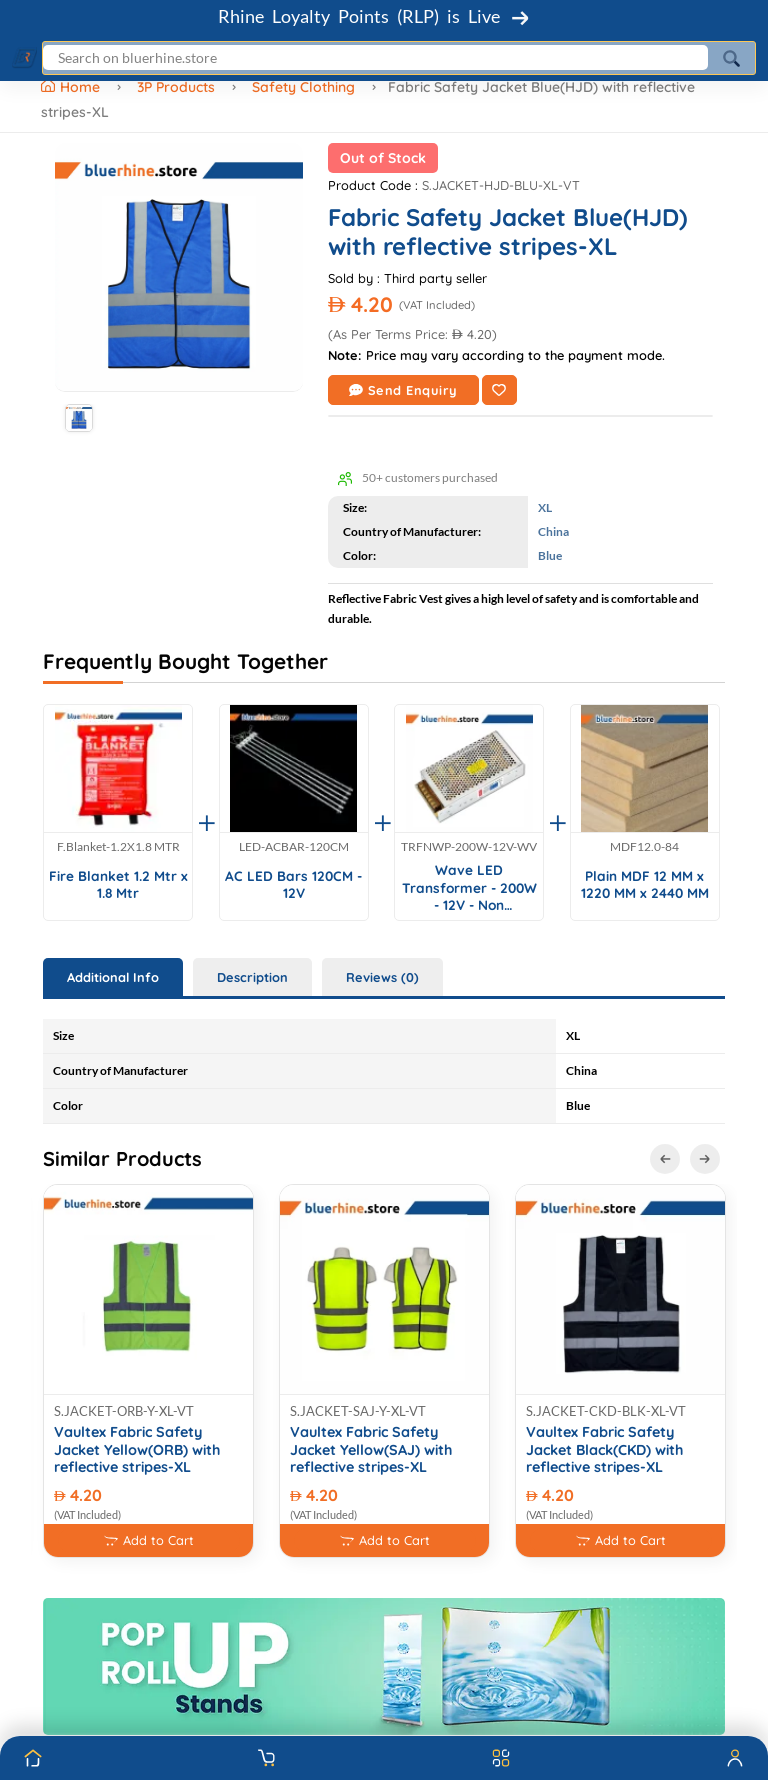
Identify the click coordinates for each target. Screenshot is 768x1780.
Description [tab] (252, 977)
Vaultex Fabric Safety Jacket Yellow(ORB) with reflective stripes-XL (137, 1450)
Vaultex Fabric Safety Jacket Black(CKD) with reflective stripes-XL (604, 1450)
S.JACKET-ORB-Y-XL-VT (124, 1411)
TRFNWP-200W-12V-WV (469, 847)
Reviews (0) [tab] (382, 977)
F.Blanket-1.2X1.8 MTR (118, 847)
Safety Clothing (303, 87)
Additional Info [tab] (113, 977)
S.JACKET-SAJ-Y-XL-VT (358, 1411)
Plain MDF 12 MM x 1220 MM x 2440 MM (645, 884)
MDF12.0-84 (644, 847)
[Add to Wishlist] (499, 390)
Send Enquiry (403, 390)
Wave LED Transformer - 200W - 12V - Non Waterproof (469, 887)
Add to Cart (149, 1540)
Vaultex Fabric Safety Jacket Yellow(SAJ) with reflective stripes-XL (371, 1450)
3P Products (176, 87)
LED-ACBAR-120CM (294, 847)
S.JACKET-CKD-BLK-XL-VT (606, 1411)
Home (72, 87)
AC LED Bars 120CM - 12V (293, 884)
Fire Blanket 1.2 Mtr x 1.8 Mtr (118, 884)
